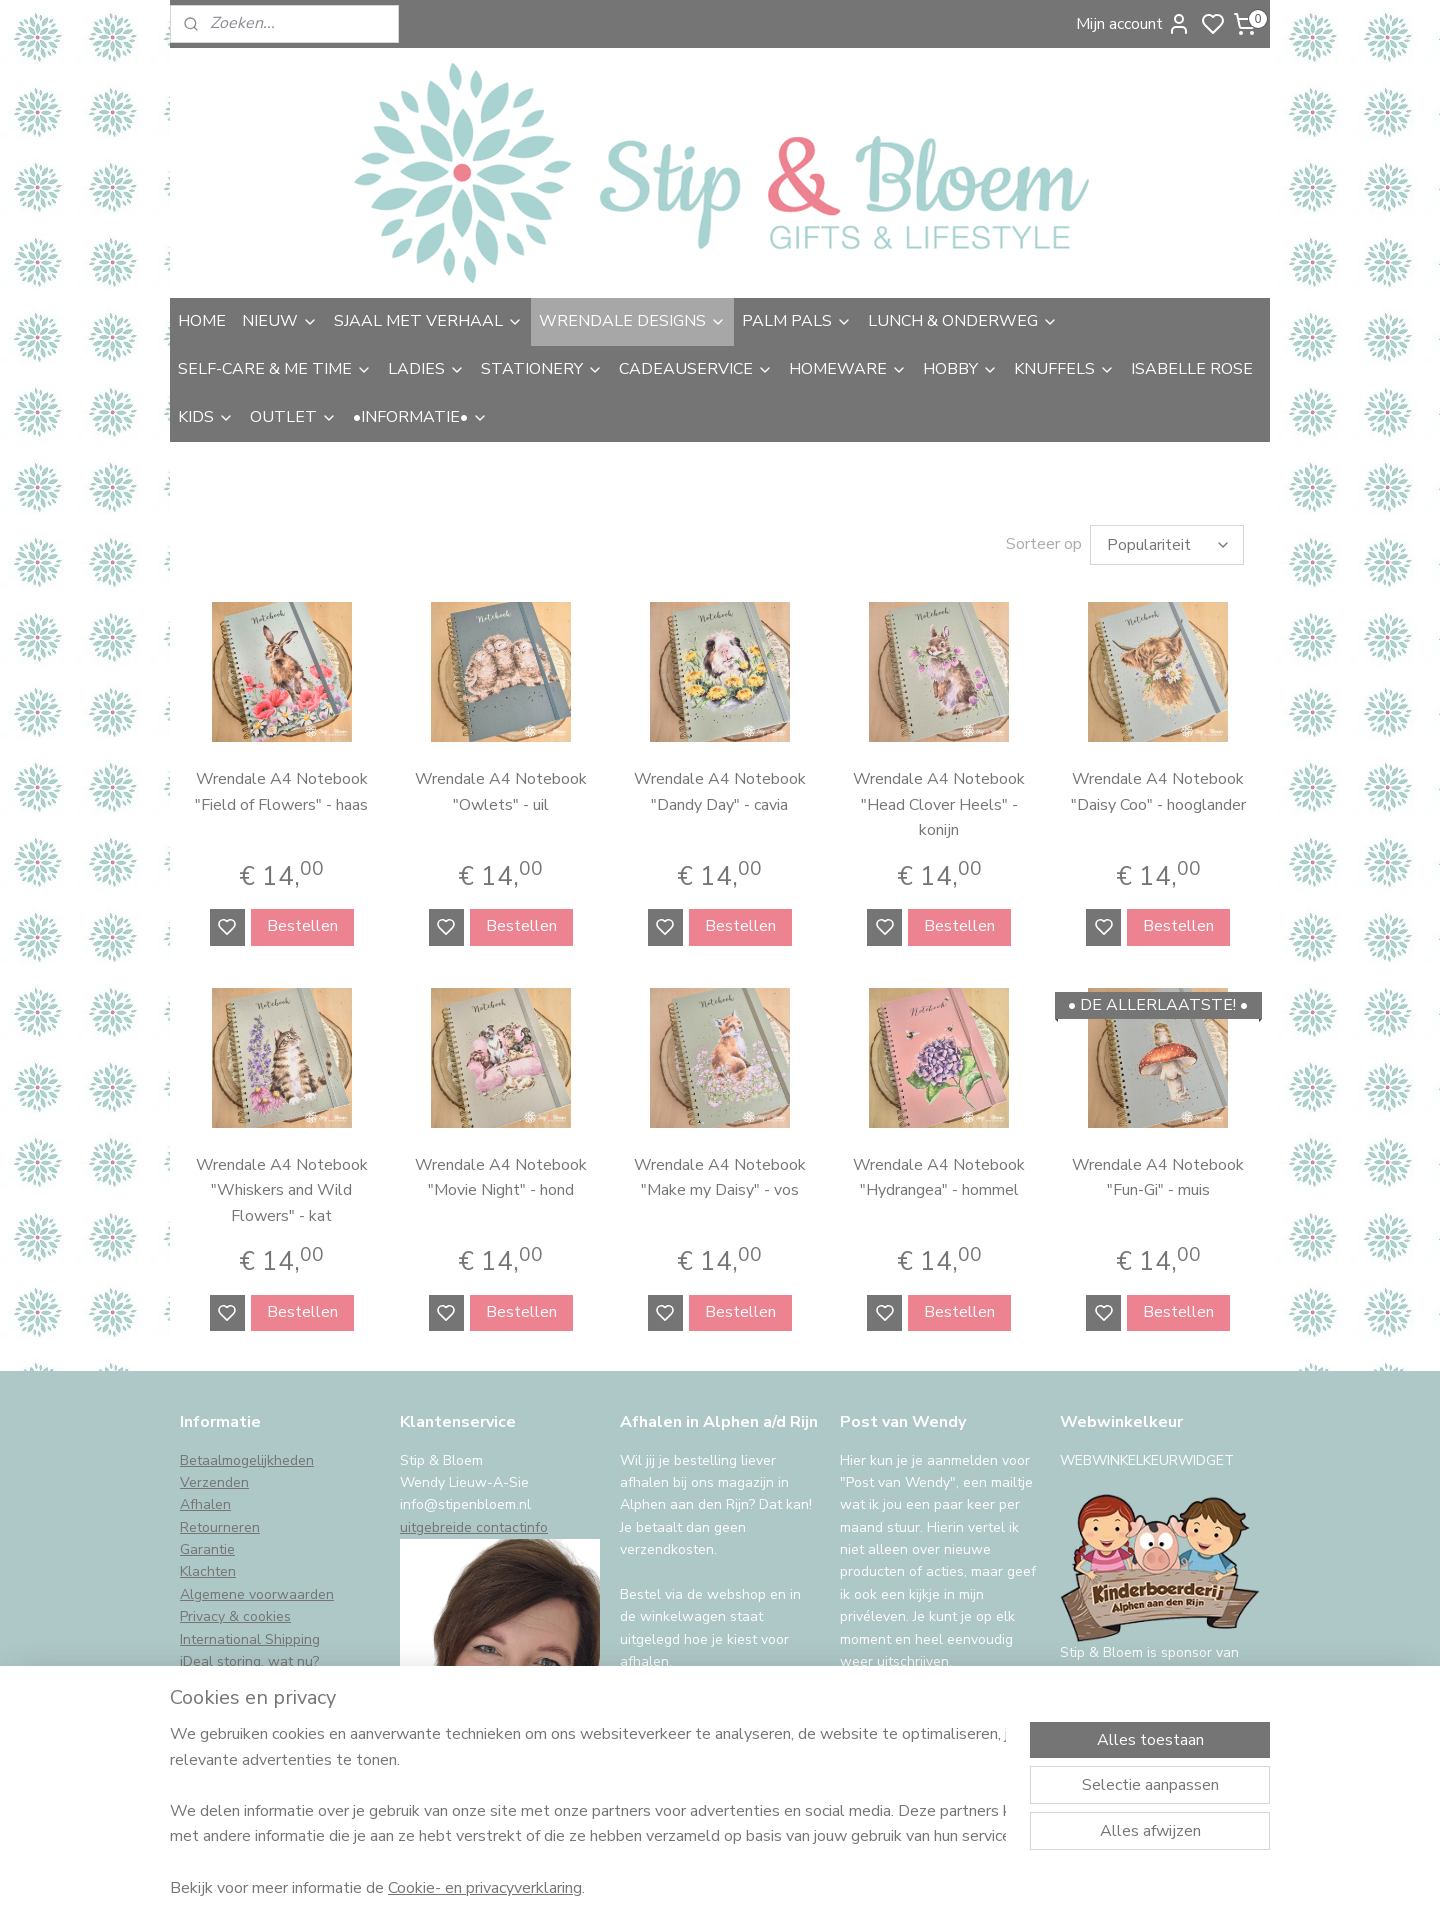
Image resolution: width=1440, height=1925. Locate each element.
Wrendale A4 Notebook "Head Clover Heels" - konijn (939, 804)
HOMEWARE (848, 369)
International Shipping (250, 1639)
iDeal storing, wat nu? (249, 1661)
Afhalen (205, 1504)
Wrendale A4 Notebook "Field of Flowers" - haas (281, 792)
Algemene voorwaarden (257, 1594)
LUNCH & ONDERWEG (963, 321)
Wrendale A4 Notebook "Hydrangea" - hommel (939, 1178)
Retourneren (220, 1527)
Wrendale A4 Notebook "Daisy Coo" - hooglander (1158, 792)
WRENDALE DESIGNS (632, 321)
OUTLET (293, 417)
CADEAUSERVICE (696, 369)
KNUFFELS (1064, 369)
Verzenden (214, 1482)
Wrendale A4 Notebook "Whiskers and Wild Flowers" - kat (282, 1190)
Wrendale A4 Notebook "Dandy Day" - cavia (720, 792)
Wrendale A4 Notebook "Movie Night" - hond (501, 1178)
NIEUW (280, 321)
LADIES (426, 369)
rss (863, 1888)
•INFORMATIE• (420, 417)
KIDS (206, 417)
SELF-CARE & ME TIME (275, 369)
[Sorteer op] (1167, 545)
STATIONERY (542, 369)
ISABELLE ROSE (1192, 369)
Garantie (207, 1549)
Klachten (208, 1571)
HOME (202, 321)
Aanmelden (896, 1712)
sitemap (827, 1888)
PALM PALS (797, 321)
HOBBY (960, 369)
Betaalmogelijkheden (247, 1460)
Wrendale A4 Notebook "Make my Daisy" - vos (720, 1178)
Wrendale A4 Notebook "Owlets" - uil (501, 792)
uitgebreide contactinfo (474, 1527)
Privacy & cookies (235, 1616)
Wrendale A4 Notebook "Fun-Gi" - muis (1158, 1178)
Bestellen (302, 926)
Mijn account (1133, 24)
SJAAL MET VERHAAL (428, 321)
